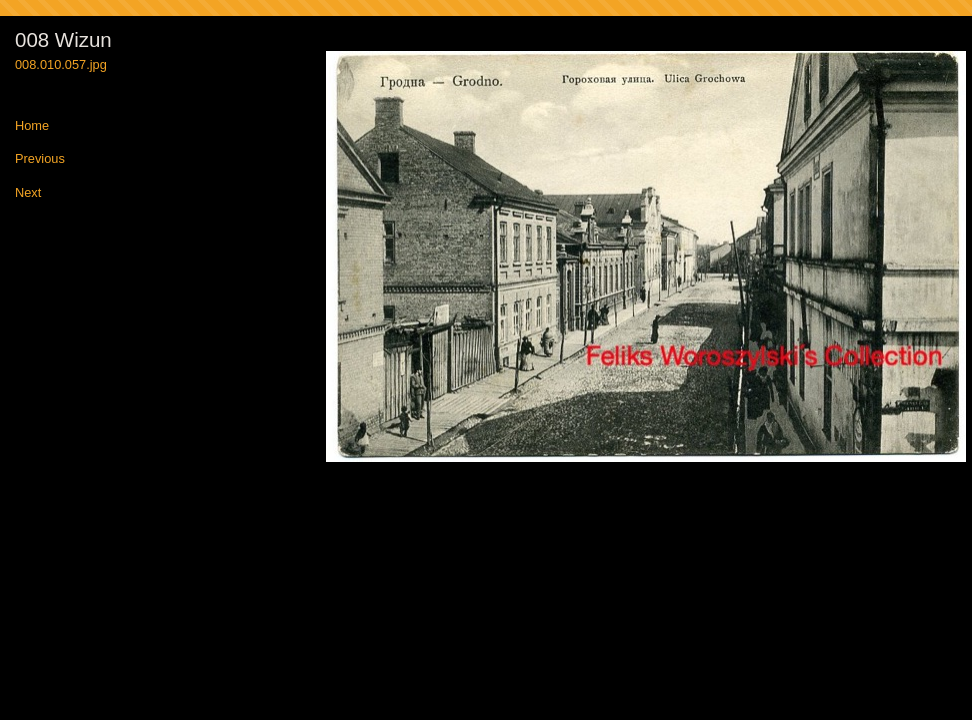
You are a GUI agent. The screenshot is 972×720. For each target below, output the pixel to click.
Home (32, 126)
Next (28, 193)
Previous (40, 159)
